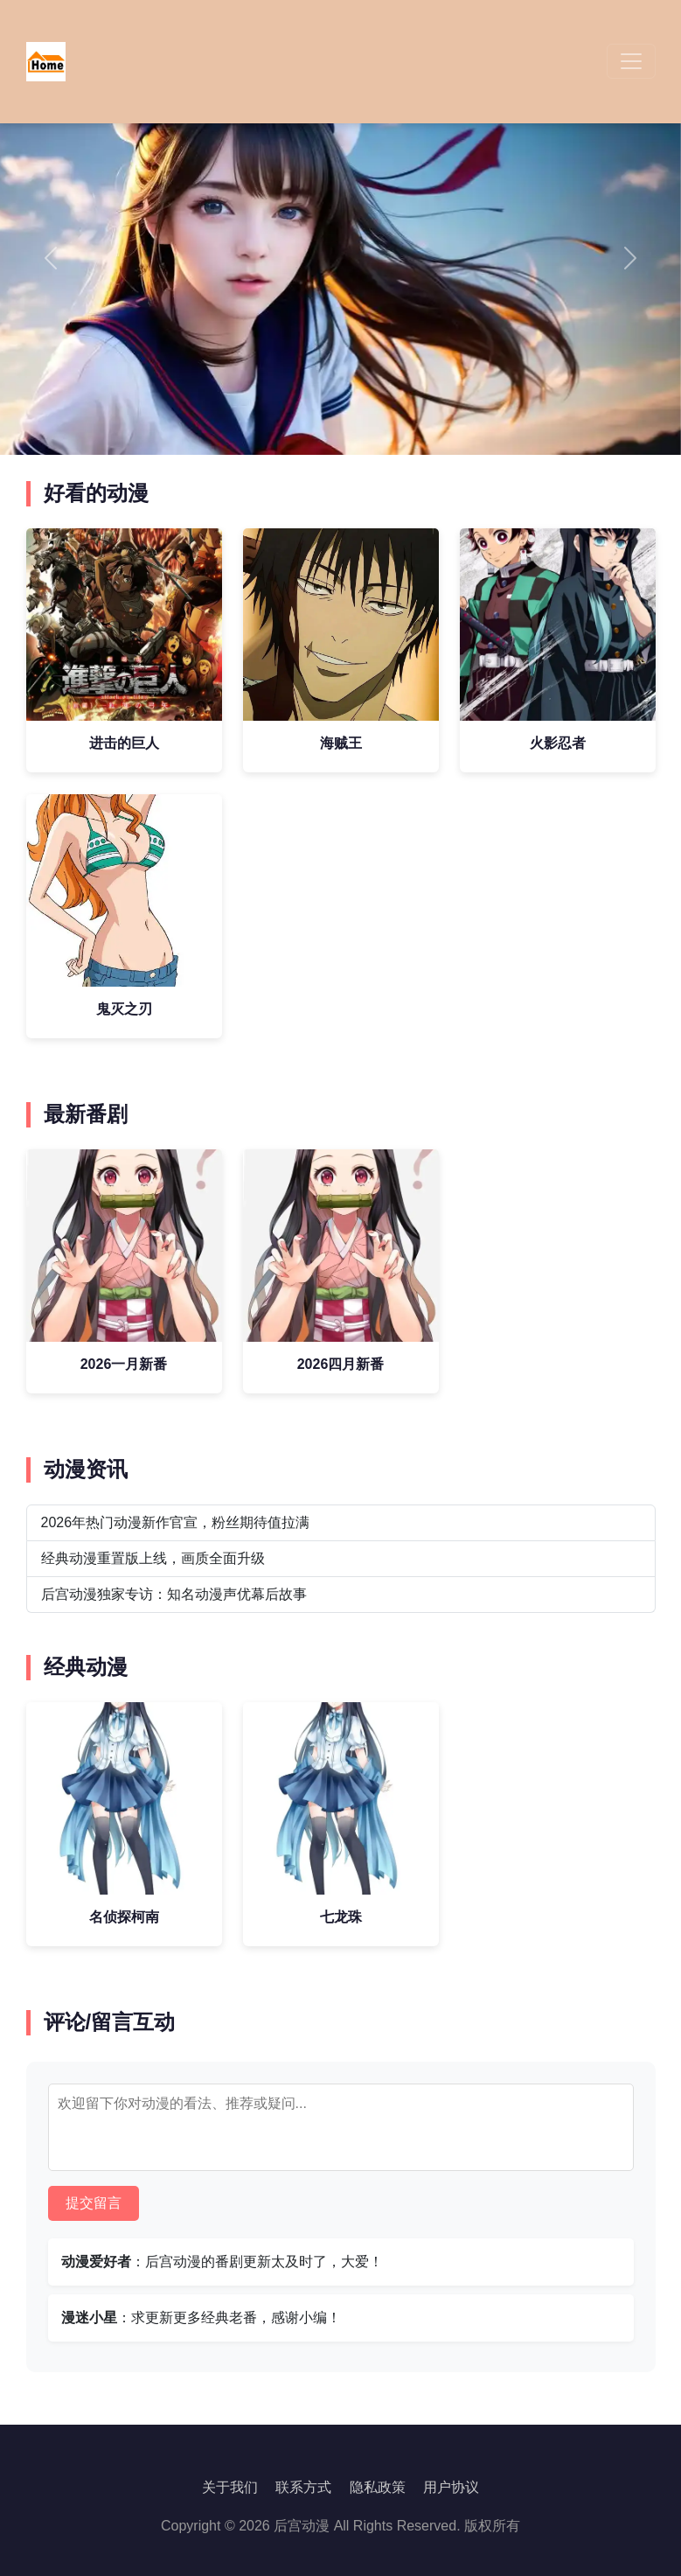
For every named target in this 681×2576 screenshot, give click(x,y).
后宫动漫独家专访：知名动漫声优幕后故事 (174, 1594)
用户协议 (451, 2487)
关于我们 (230, 2487)
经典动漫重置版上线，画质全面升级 (153, 1558)
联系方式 (303, 2487)
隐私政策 (378, 2487)
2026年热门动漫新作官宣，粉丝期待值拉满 (175, 1522)
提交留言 (94, 2203)
